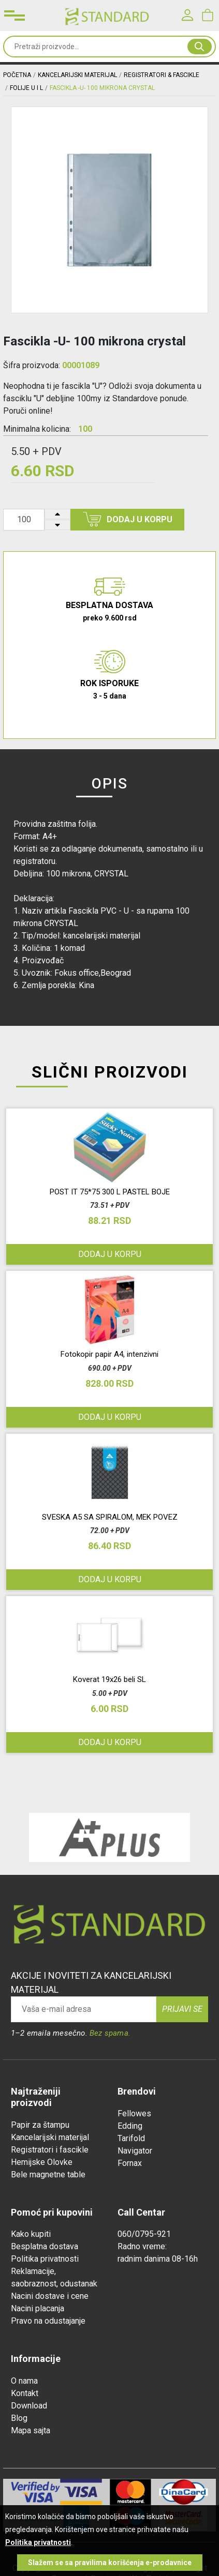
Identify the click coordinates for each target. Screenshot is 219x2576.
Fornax (130, 2163)
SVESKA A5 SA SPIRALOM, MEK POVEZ (110, 1517)
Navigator (135, 2151)
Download (29, 2406)
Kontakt (24, 2393)
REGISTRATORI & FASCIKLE (161, 75)
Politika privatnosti (45, 2259)
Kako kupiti (31, 2234)
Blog (19, 2418)
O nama (24, 2381)
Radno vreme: (142, 2246)
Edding (130, 2126)
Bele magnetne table (48, 2174)
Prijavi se (182, 2009)
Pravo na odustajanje (48, 2321)
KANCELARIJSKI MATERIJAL (77, 75)
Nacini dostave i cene (50, 2296)
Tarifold (131, 2138)
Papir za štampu (40, 2125)
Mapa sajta (30, 2430)
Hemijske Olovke (41, 2162)
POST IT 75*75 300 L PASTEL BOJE (110, 1191)
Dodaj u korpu (127, 519)
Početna (17, 75)
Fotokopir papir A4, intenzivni (109, 1354)
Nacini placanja (37, 2308)
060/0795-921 (144, 2234)
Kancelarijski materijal (50, 2137)
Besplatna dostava (44, 2246)
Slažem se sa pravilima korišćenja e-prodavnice (110, 2562)
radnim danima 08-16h (158, 2259)
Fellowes (134, 2113)
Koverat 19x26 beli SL (109, 1679)
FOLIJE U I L (26, 88)
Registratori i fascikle (50, 2150)
